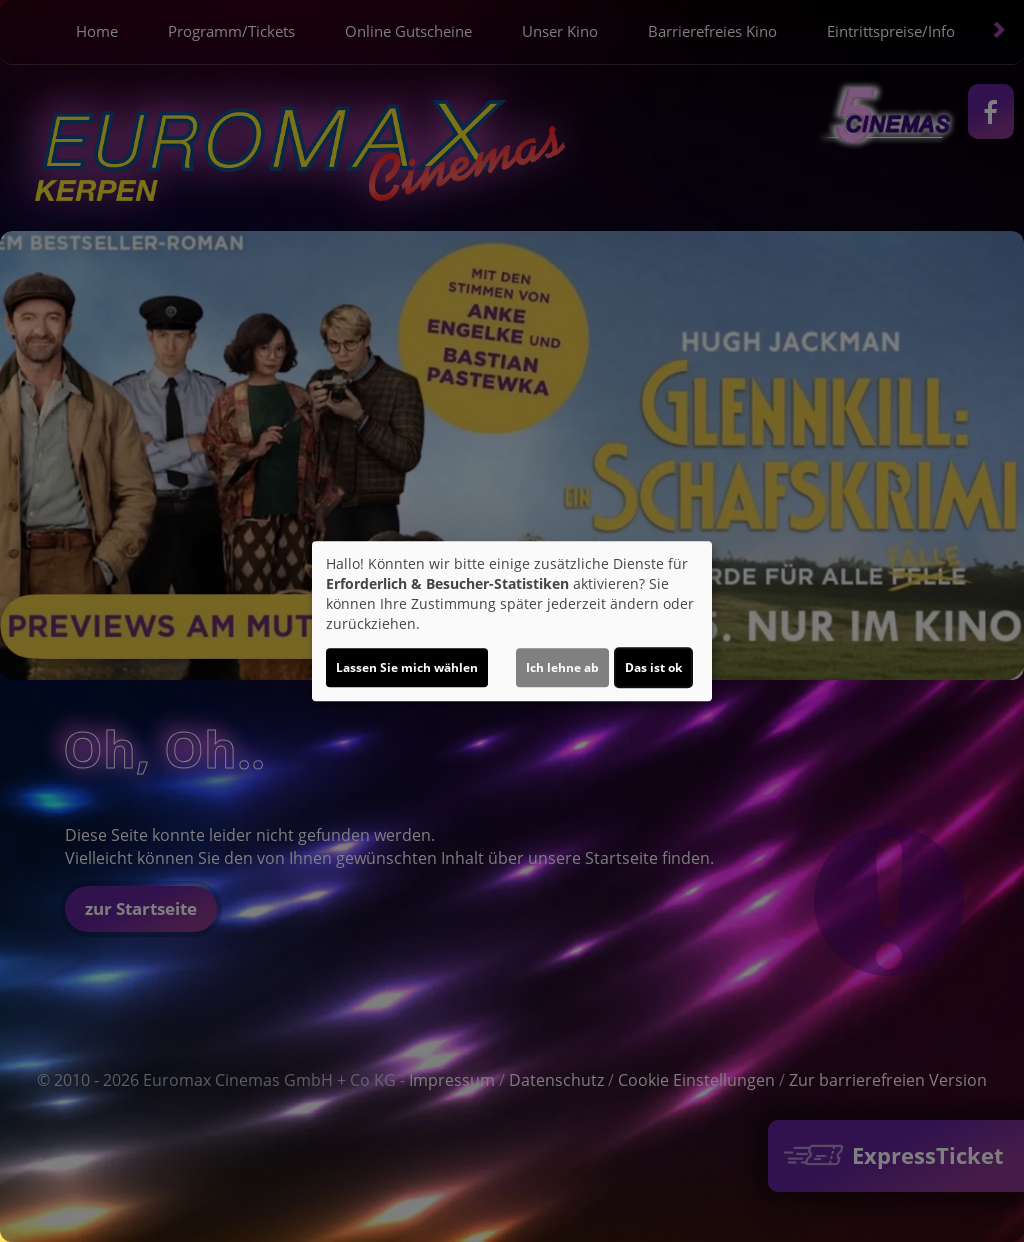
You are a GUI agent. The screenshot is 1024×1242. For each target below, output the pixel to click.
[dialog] (512, 621)
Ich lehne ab (562, 667)
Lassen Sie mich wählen (407, 667)
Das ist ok (653, 667)
